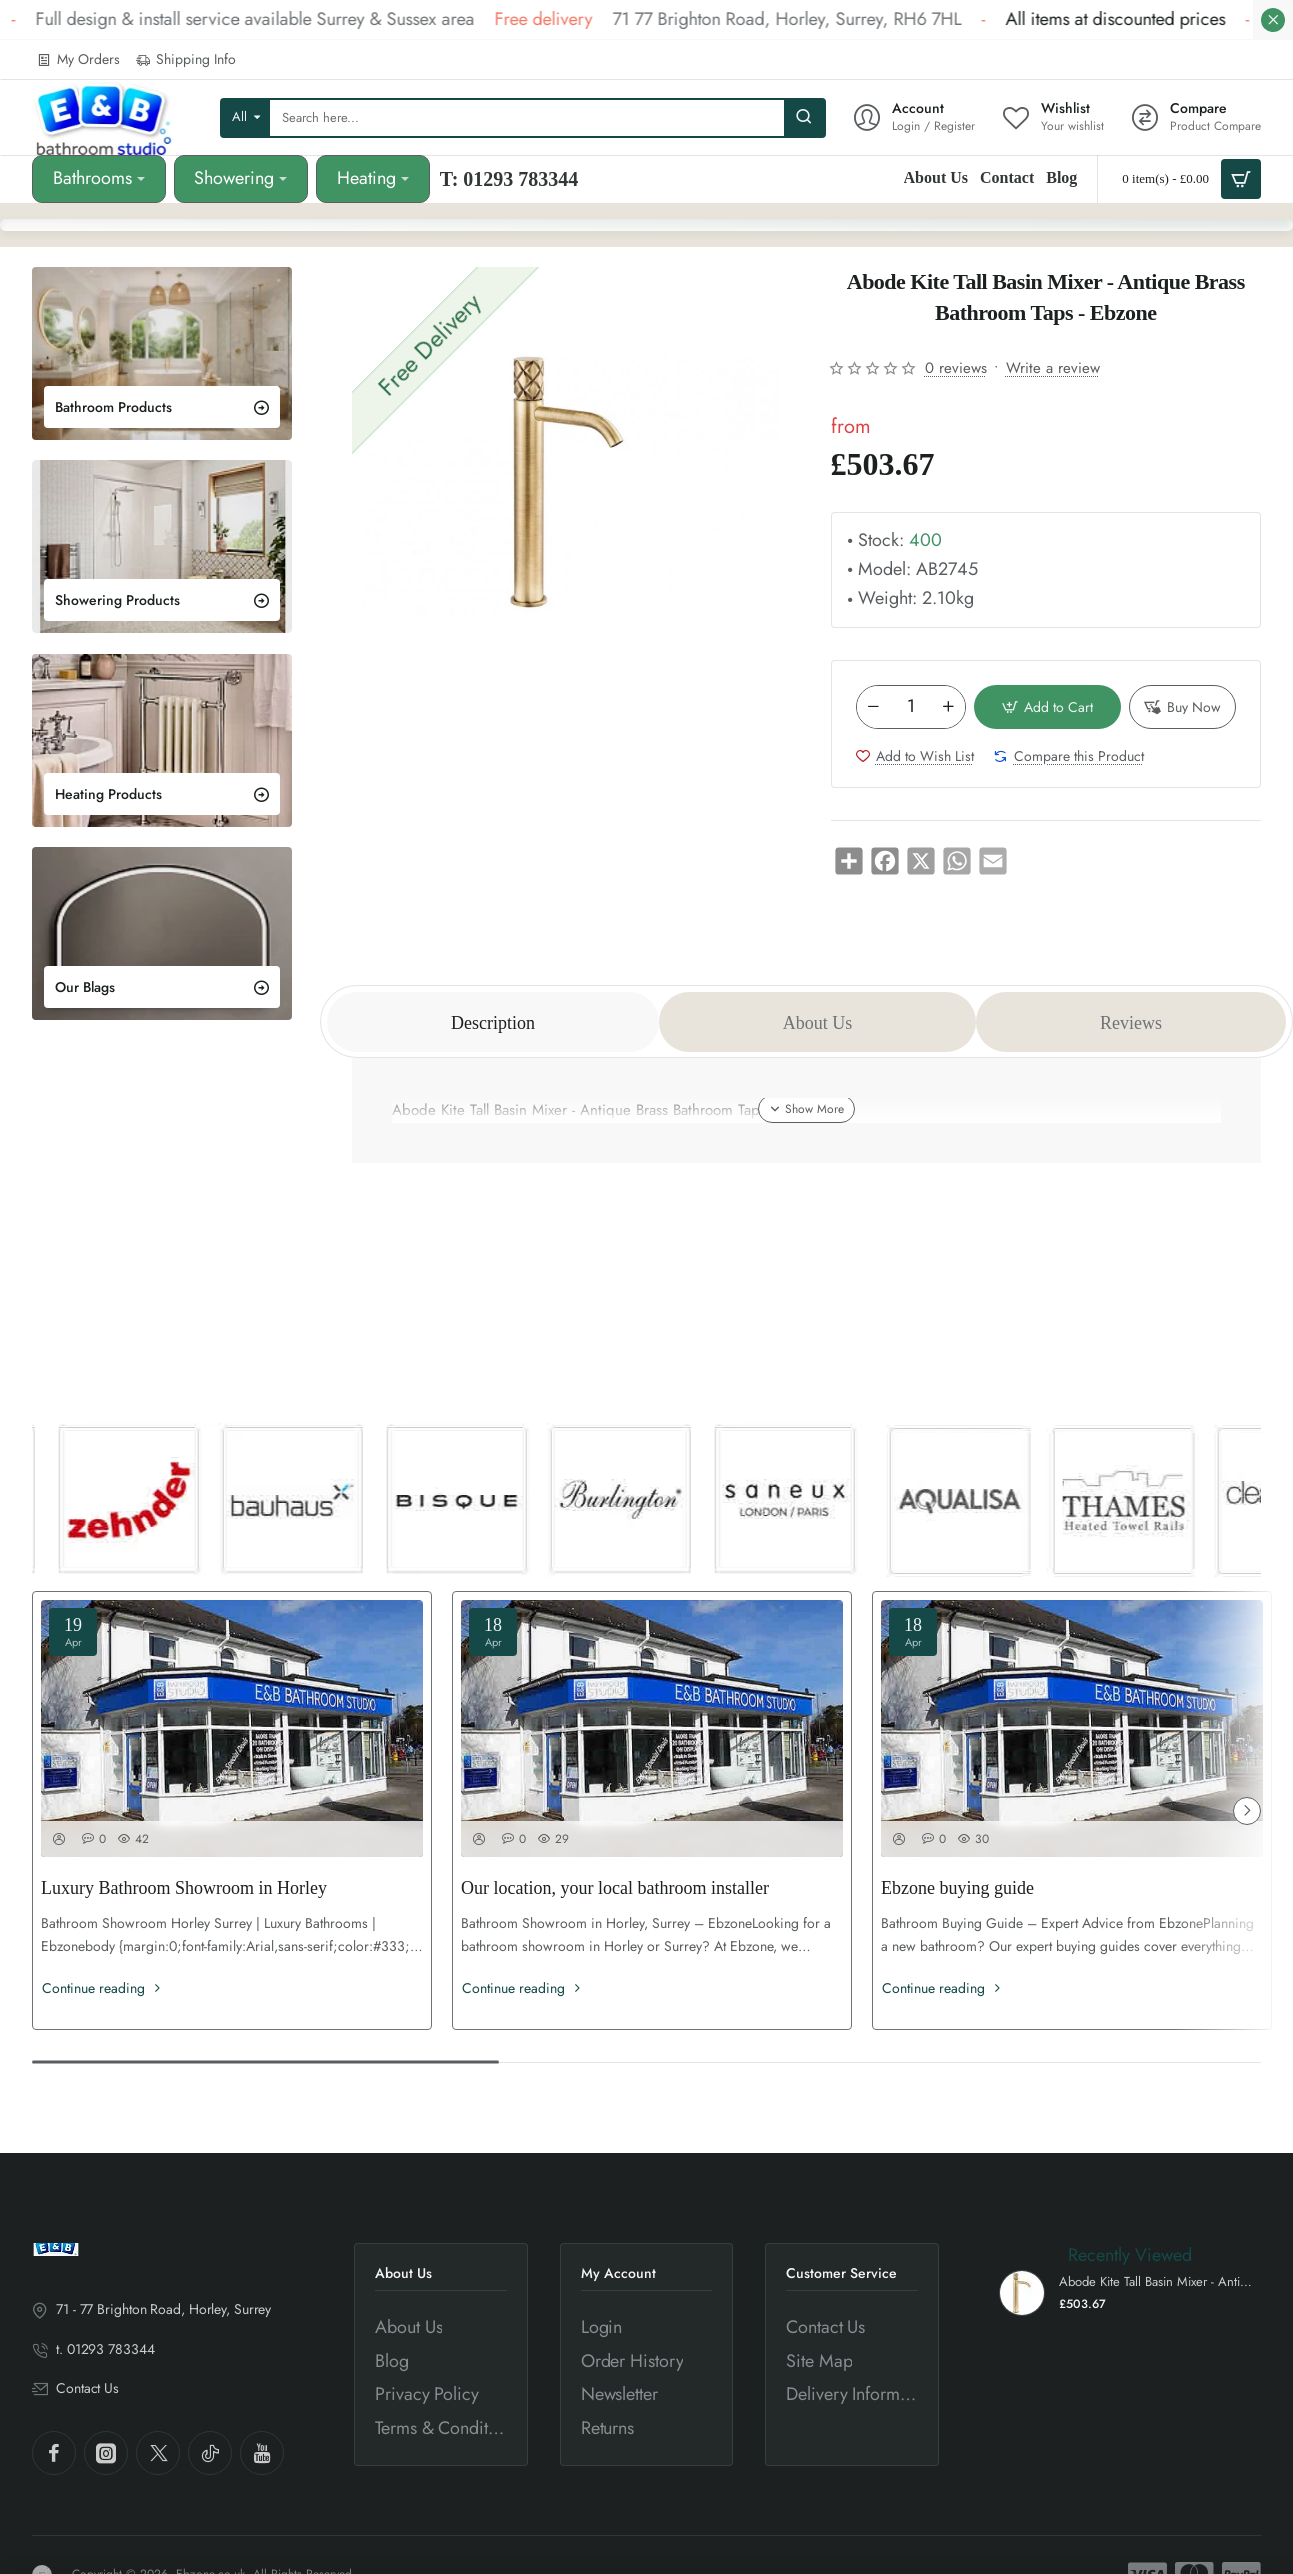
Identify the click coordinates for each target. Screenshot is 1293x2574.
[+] (948, 707)
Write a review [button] (1053, 368)
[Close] (1273, 20)
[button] (1048, 707)
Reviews (1131, 1023)
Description (493, 1023)
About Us (818, 1023)
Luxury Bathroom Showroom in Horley (184, 1888)
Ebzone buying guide (957, 1888)
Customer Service (841, 2273)
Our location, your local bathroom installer (615, 1888)
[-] (874, 707)
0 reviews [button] (956, 368)
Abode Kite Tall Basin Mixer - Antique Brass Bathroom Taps (1157, 2282)
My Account (618, 2273)
